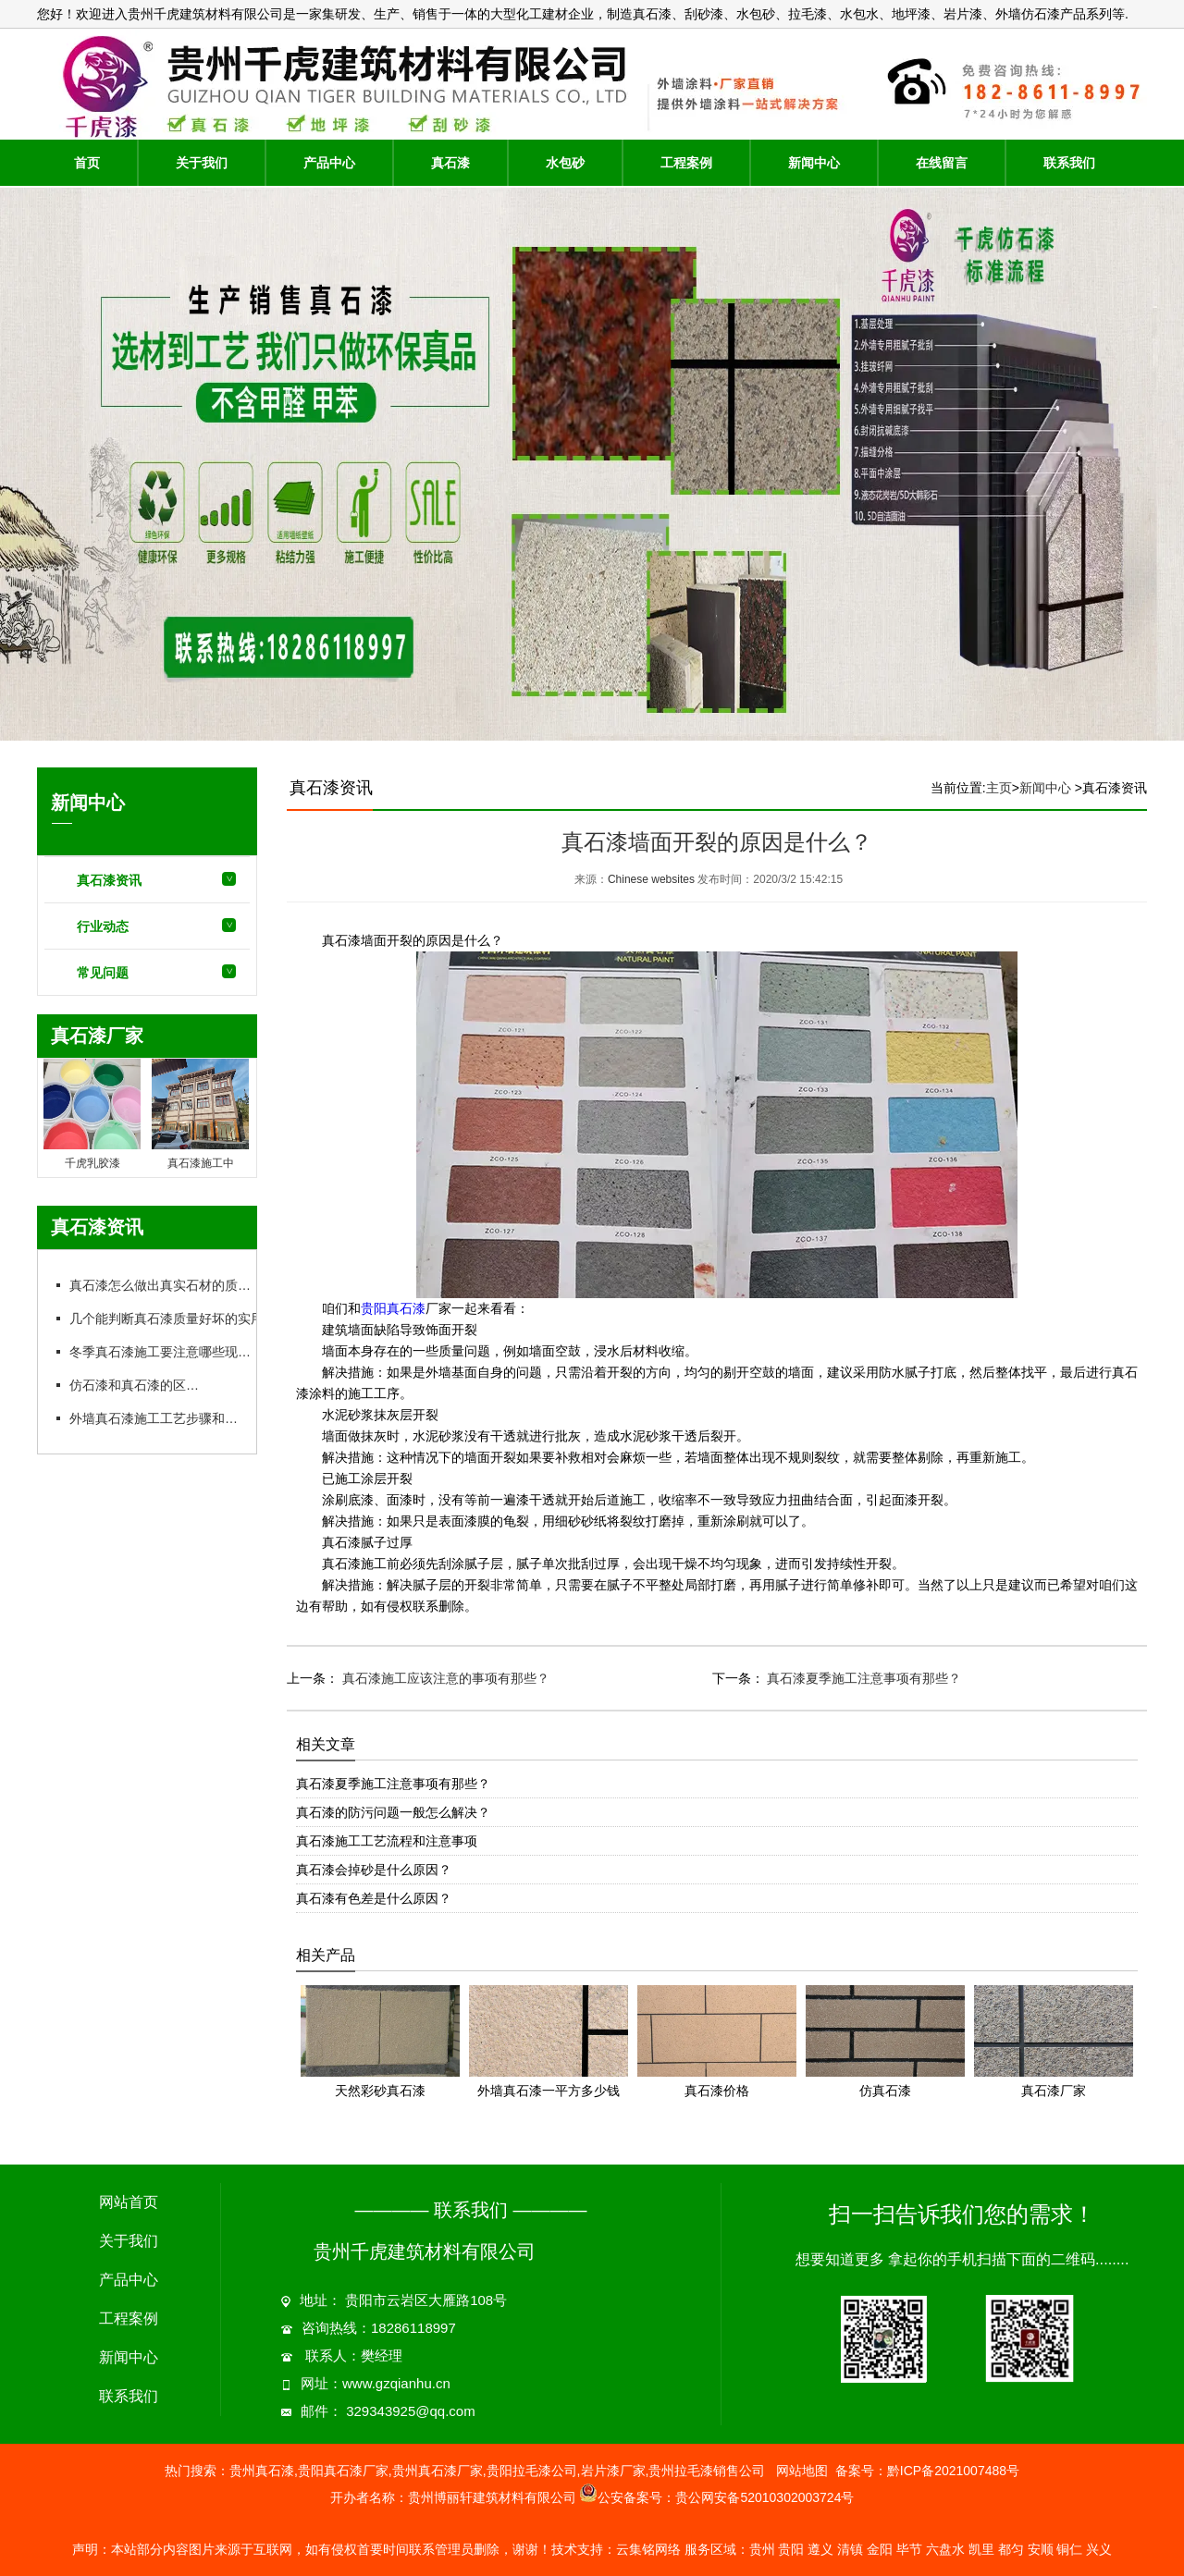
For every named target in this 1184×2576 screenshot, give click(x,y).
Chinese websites (651, 879)
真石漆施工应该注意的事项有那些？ (444, 1678)
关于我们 (202, 162)
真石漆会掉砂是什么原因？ (373, 1869)
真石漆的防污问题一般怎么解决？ (393, 1812)
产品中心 (329, 162)
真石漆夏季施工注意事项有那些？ (863, 1678)
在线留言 (942, 162)
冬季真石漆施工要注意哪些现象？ (165, 1351)
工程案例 (686, 162)
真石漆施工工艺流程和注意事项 (386, 1841)
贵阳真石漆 (393, 1309)
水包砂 (565, 162)
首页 (87, 162)
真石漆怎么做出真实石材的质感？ (165, 1285)
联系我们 (1069, 162)
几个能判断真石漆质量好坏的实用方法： (184, 1318)
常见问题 (103, 972)
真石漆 (450, 162)
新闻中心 (814, 162)
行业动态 (103, 926)
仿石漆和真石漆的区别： (139, 1385)
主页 (999, 787)
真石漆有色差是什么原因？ (373, 1898)
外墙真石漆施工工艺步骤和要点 (159, 1418)
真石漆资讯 (109, 880)
